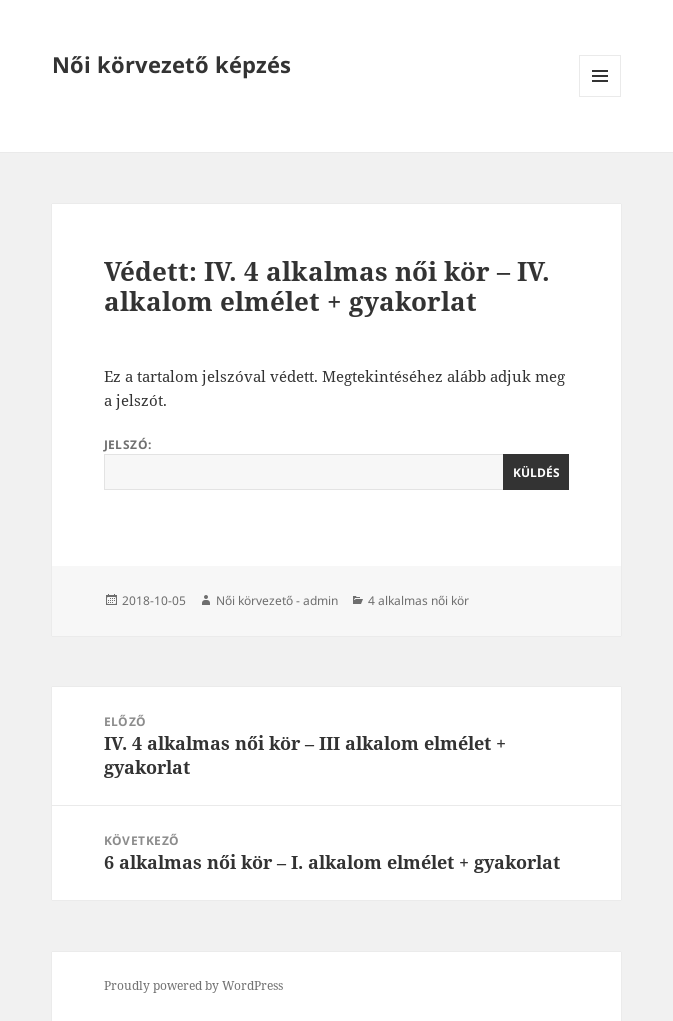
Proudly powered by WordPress (193, 985)
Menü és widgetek (600, 96)
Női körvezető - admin (277, 600)
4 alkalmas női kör (418, 600)
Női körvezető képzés (171, 64)
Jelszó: (337, 463)
